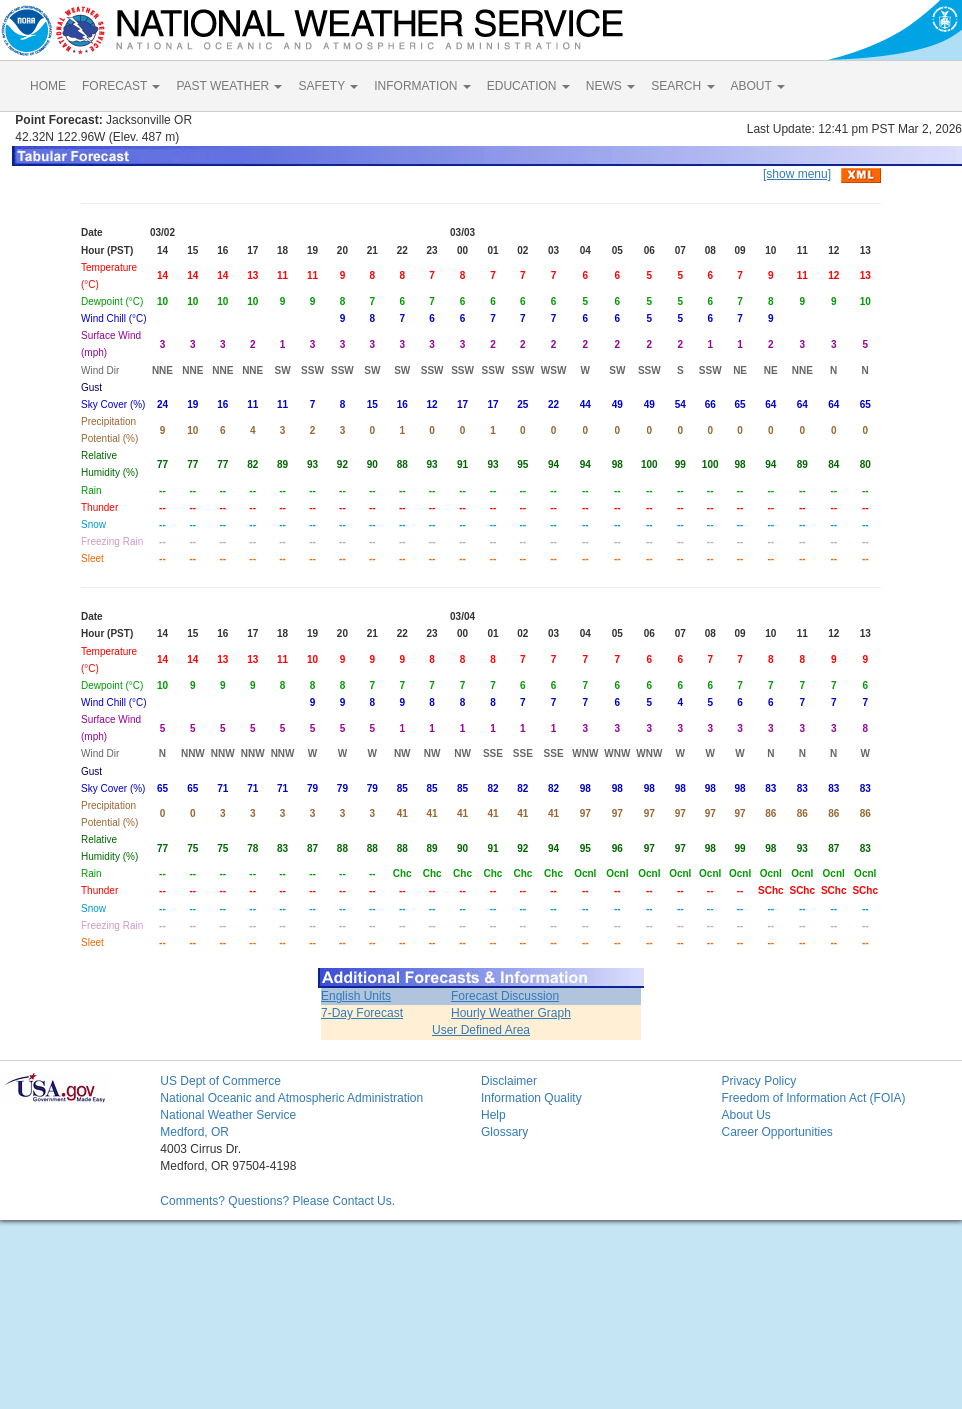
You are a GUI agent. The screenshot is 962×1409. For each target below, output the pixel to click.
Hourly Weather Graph (511, 1013)
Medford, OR (194, 1132)
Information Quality (531, 1098)
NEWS (610, 86)
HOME (48, 86)
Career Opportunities (776, 1132)
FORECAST (121, 86)
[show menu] (797, 174)
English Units (356, 996)
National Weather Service (228, 1115)
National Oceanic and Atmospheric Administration (291, 1098)
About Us (745, 1115)
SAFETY (328, 86)
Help (493, 1115)
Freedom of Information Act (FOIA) (813, 1098)
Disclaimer (509, 1081)
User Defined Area (481, 1030)
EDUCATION (528, 86)
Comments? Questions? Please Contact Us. (277, 1201)
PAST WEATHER (229, 86)
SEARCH (682, 86)
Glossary (504, 1132)
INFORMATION (422, 86)
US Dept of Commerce (220, 1081)
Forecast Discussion (505, 996)
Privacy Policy (758, 1081)
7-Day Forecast (362, 1013)
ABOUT (758, 86)
